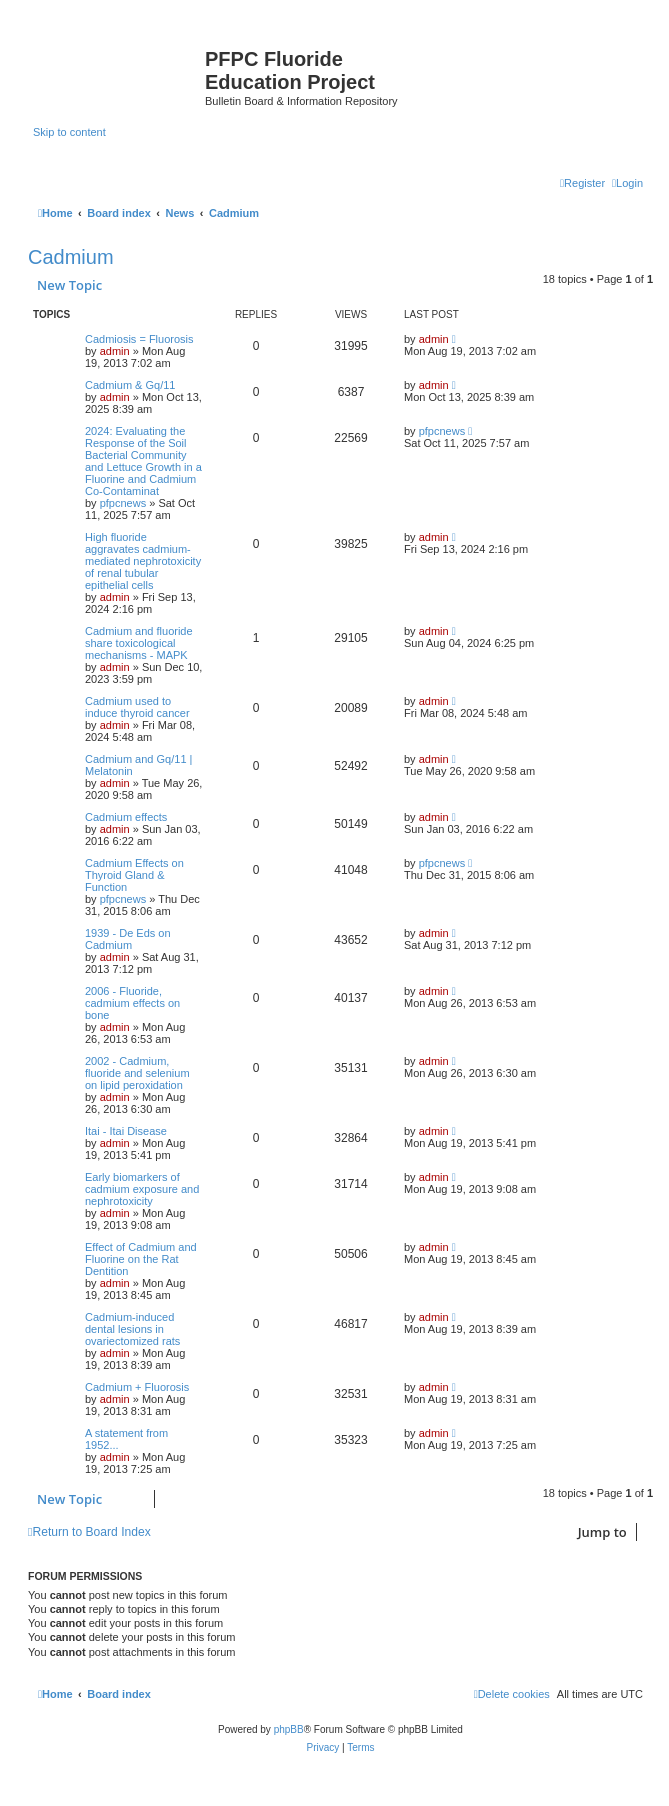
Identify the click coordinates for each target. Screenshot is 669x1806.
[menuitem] (627, 183)
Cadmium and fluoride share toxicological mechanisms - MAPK (139, 643)
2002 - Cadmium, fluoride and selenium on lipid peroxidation (137, 1073)
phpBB (289, 1729)
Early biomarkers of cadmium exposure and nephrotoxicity (142, 1189)
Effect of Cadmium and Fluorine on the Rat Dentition (141, 1259)
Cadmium (71, 257)
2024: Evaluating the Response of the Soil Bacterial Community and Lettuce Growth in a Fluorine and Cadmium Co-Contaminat (143, 461)
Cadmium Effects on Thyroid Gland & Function (134, 875)
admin (115, 351)
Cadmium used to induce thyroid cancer (137, 707)
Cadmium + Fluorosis (137, 1387)
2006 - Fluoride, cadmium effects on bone (132, 1003)
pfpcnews (123, 503)
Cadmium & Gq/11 (130, 385)
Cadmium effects (126, 817)
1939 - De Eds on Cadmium (128, 939)
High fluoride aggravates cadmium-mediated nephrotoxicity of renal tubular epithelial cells (143, 561)
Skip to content (69, 132)
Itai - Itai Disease (126, 1131)
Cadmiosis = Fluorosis (139, 339)
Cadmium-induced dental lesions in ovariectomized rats (132, 1329)
